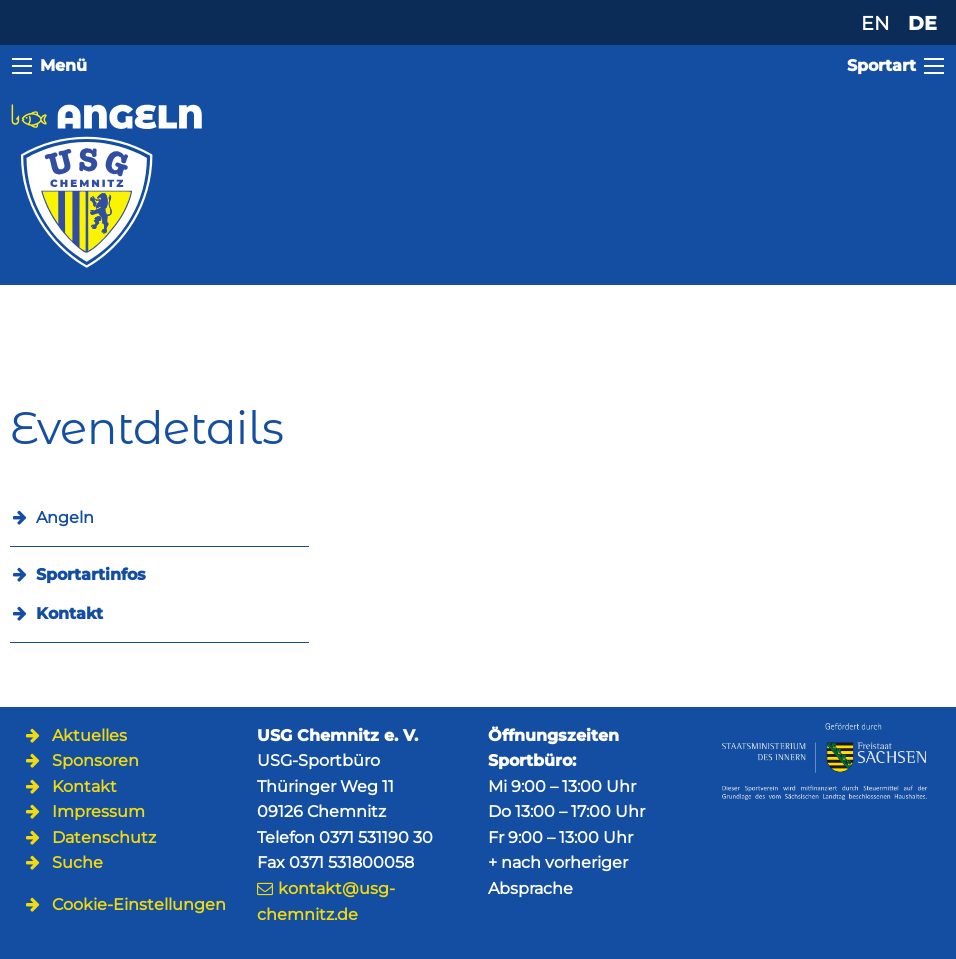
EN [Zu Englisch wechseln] (875, 23)
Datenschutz (104, 837)
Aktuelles (89, 735)
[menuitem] (159, 574)
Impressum (98, 811)
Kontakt (69, 613)
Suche (77, 862)
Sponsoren (95, 760)
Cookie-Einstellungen (139, 904)
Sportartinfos (91, 574)
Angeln (65, 517)
